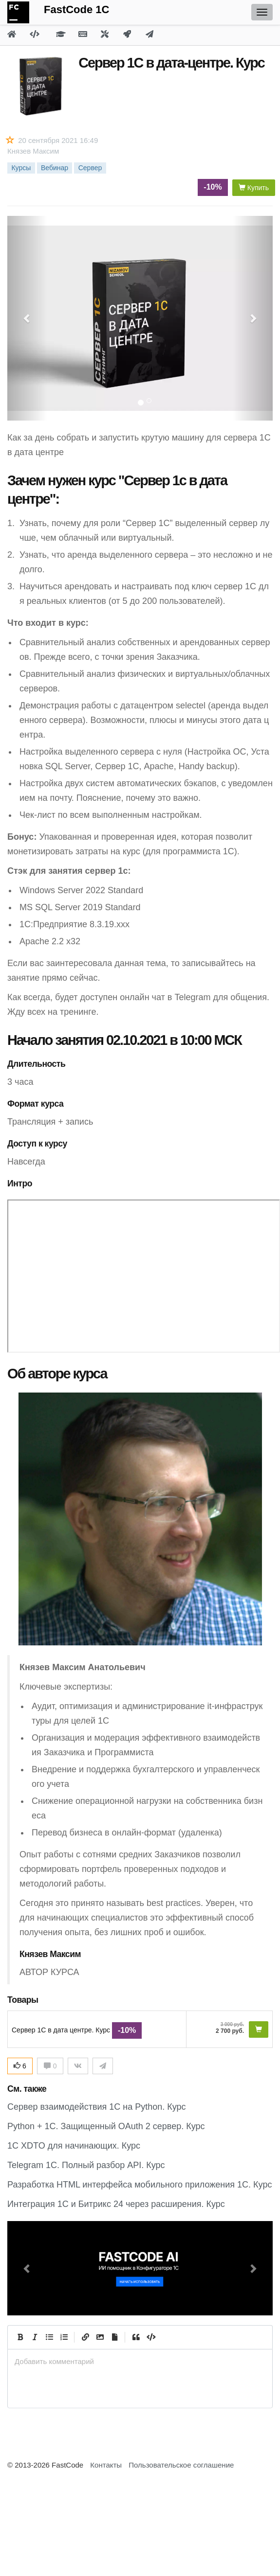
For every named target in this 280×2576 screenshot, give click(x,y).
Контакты (106, 2465)
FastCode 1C (76, 9)
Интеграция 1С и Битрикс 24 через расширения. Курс (116, 2204)
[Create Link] (85, 2337)
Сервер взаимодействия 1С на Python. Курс (96, 2107)
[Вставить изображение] (100, 2337)
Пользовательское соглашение (181, 2465)
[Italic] (34, 2337)
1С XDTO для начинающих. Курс (73, 2146)
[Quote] (136, 2337)
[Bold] (20, 2337)
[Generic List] (49, 2337)
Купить (254, 188)
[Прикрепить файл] (114, 2337)
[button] (27, 2268)
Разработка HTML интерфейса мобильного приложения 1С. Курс (139, 2184)
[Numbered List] (63, 2337)
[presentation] (140, 2361)
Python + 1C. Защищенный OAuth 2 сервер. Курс (106, 2126)
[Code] (150, 2337)
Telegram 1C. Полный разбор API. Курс (86, 2165)
